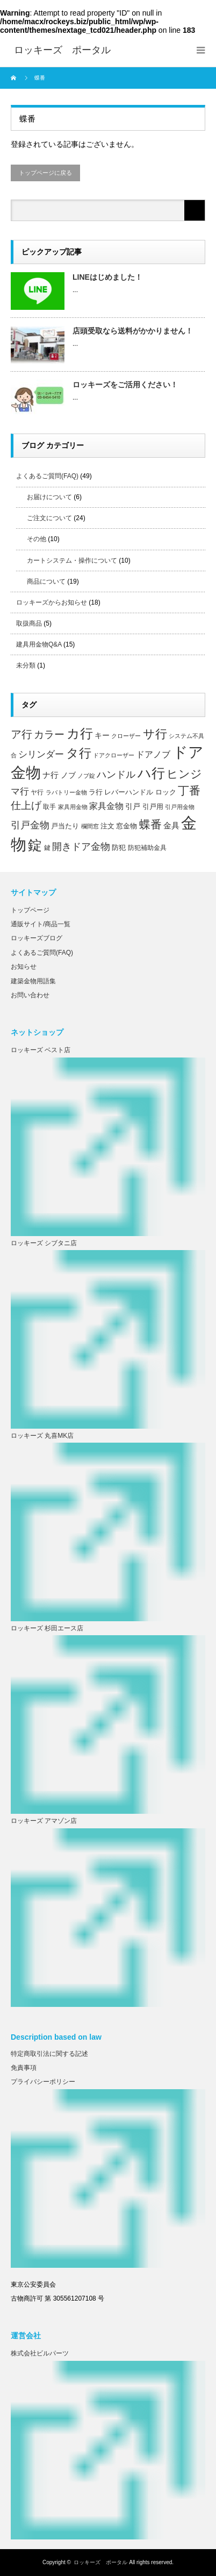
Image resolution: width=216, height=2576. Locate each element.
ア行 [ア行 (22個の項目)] (21, 734)
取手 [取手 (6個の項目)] (49, 806)
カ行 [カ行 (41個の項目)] (80, 733)
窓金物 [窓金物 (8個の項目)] (126, 826)
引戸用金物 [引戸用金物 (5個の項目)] (180, 807)
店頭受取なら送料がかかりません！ (133, 331)
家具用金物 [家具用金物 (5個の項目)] (73, 807)
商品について (46, 581)
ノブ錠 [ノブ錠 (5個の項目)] (86, 775)
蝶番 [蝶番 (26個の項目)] (150, 824)
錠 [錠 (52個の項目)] (35, 845)
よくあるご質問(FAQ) (47, 476)
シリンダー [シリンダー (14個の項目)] (41, 754)
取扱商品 (29, 623)
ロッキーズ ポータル (100, 2562)
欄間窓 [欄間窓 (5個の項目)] (90, 826)
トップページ (30, 910)
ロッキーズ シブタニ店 (44, 1243)
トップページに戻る (45, 172)
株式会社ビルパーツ (40, 2353)
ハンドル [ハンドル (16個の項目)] (116, 774)
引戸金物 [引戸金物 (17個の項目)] (30, 825)
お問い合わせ (30, 995)
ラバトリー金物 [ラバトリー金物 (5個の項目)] (66, 792)
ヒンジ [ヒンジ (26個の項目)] (184, 774)
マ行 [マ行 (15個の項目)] (20, 791)
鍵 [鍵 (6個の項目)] (47, 847)
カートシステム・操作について (72, 560)
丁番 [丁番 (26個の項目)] (189, 790)
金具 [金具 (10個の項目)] (171, 825)
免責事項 (24, 2067)
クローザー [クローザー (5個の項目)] (126, 736)
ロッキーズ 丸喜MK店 (42, 1435)
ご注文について (49, 518)
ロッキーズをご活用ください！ (125, 384)
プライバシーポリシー (43, 2081)
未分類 (25, 665)
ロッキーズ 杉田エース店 (47, 1628)
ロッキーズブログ (36, 938)
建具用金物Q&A (39, 644)
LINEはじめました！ (107, 277)
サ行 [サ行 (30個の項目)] (155, 734)
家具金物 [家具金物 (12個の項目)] (106, 806)
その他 (36, 539)
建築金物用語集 (33, 981)
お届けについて (49, 497)
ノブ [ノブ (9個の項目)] (68, 775)
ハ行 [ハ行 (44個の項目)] (151, 773)
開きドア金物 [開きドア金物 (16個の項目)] (81, 846)
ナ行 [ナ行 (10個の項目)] (50, 775)
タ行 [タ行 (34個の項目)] (78, 753)
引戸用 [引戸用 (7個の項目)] (152, 807)
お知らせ (24, 966)
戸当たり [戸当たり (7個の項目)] (65, 826)
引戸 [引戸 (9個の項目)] (132, 806)
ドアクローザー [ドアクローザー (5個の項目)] (113, 755)
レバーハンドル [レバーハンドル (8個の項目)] (128, 792)
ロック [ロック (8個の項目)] (165, 792)
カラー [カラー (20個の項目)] (49, 734)
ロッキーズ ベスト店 (40, 1050)
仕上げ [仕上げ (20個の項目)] (26, 805)
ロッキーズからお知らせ (51, 602)
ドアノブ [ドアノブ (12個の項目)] (153, 754)
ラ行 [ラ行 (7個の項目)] (96, 792)
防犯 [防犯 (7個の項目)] (119, 847)
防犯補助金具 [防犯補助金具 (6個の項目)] (147, 847)
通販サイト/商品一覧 (40, 924)
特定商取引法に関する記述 (49, 2053)
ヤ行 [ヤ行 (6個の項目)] (37, 792)
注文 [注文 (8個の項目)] (107, 826)
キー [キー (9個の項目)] (102, 735)
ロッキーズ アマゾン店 (44, 1821)
